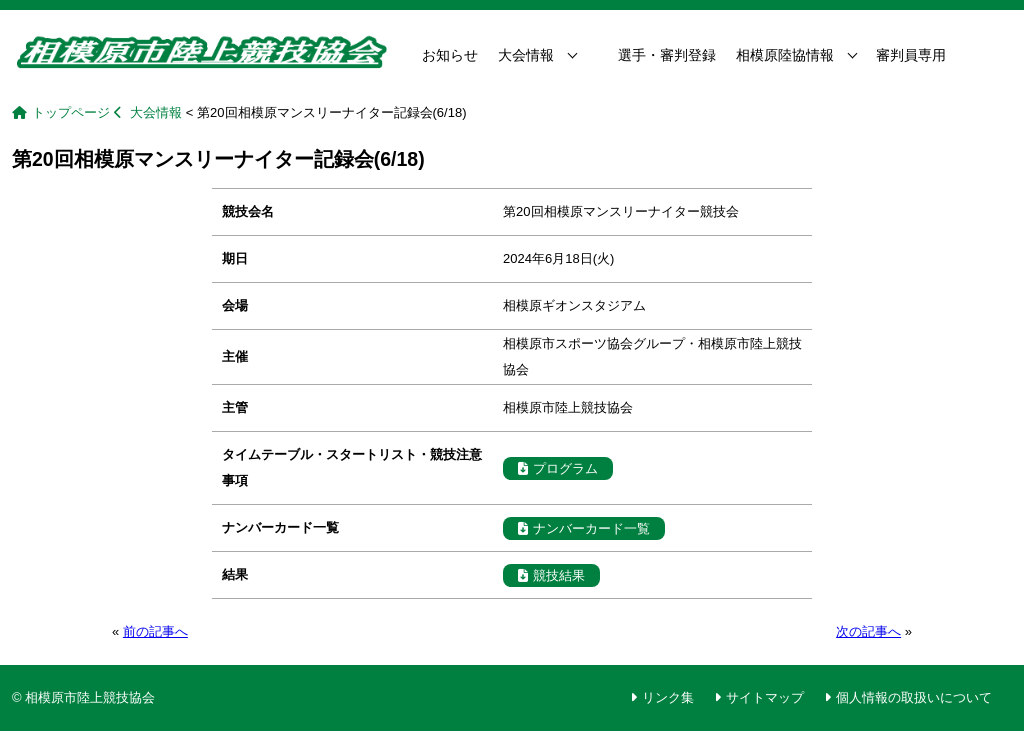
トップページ (71, 112)
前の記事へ (155, 631)
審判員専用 (911, 55)
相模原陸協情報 (785, 55)
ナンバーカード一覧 (584, 528)
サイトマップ (765, 697)
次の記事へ (868, 631)
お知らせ (450, 55)
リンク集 (668, 697)
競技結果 (551, 575)
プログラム (558, 468)
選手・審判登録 (667, 55)
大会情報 (526, 55)
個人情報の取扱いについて (914, 697)
